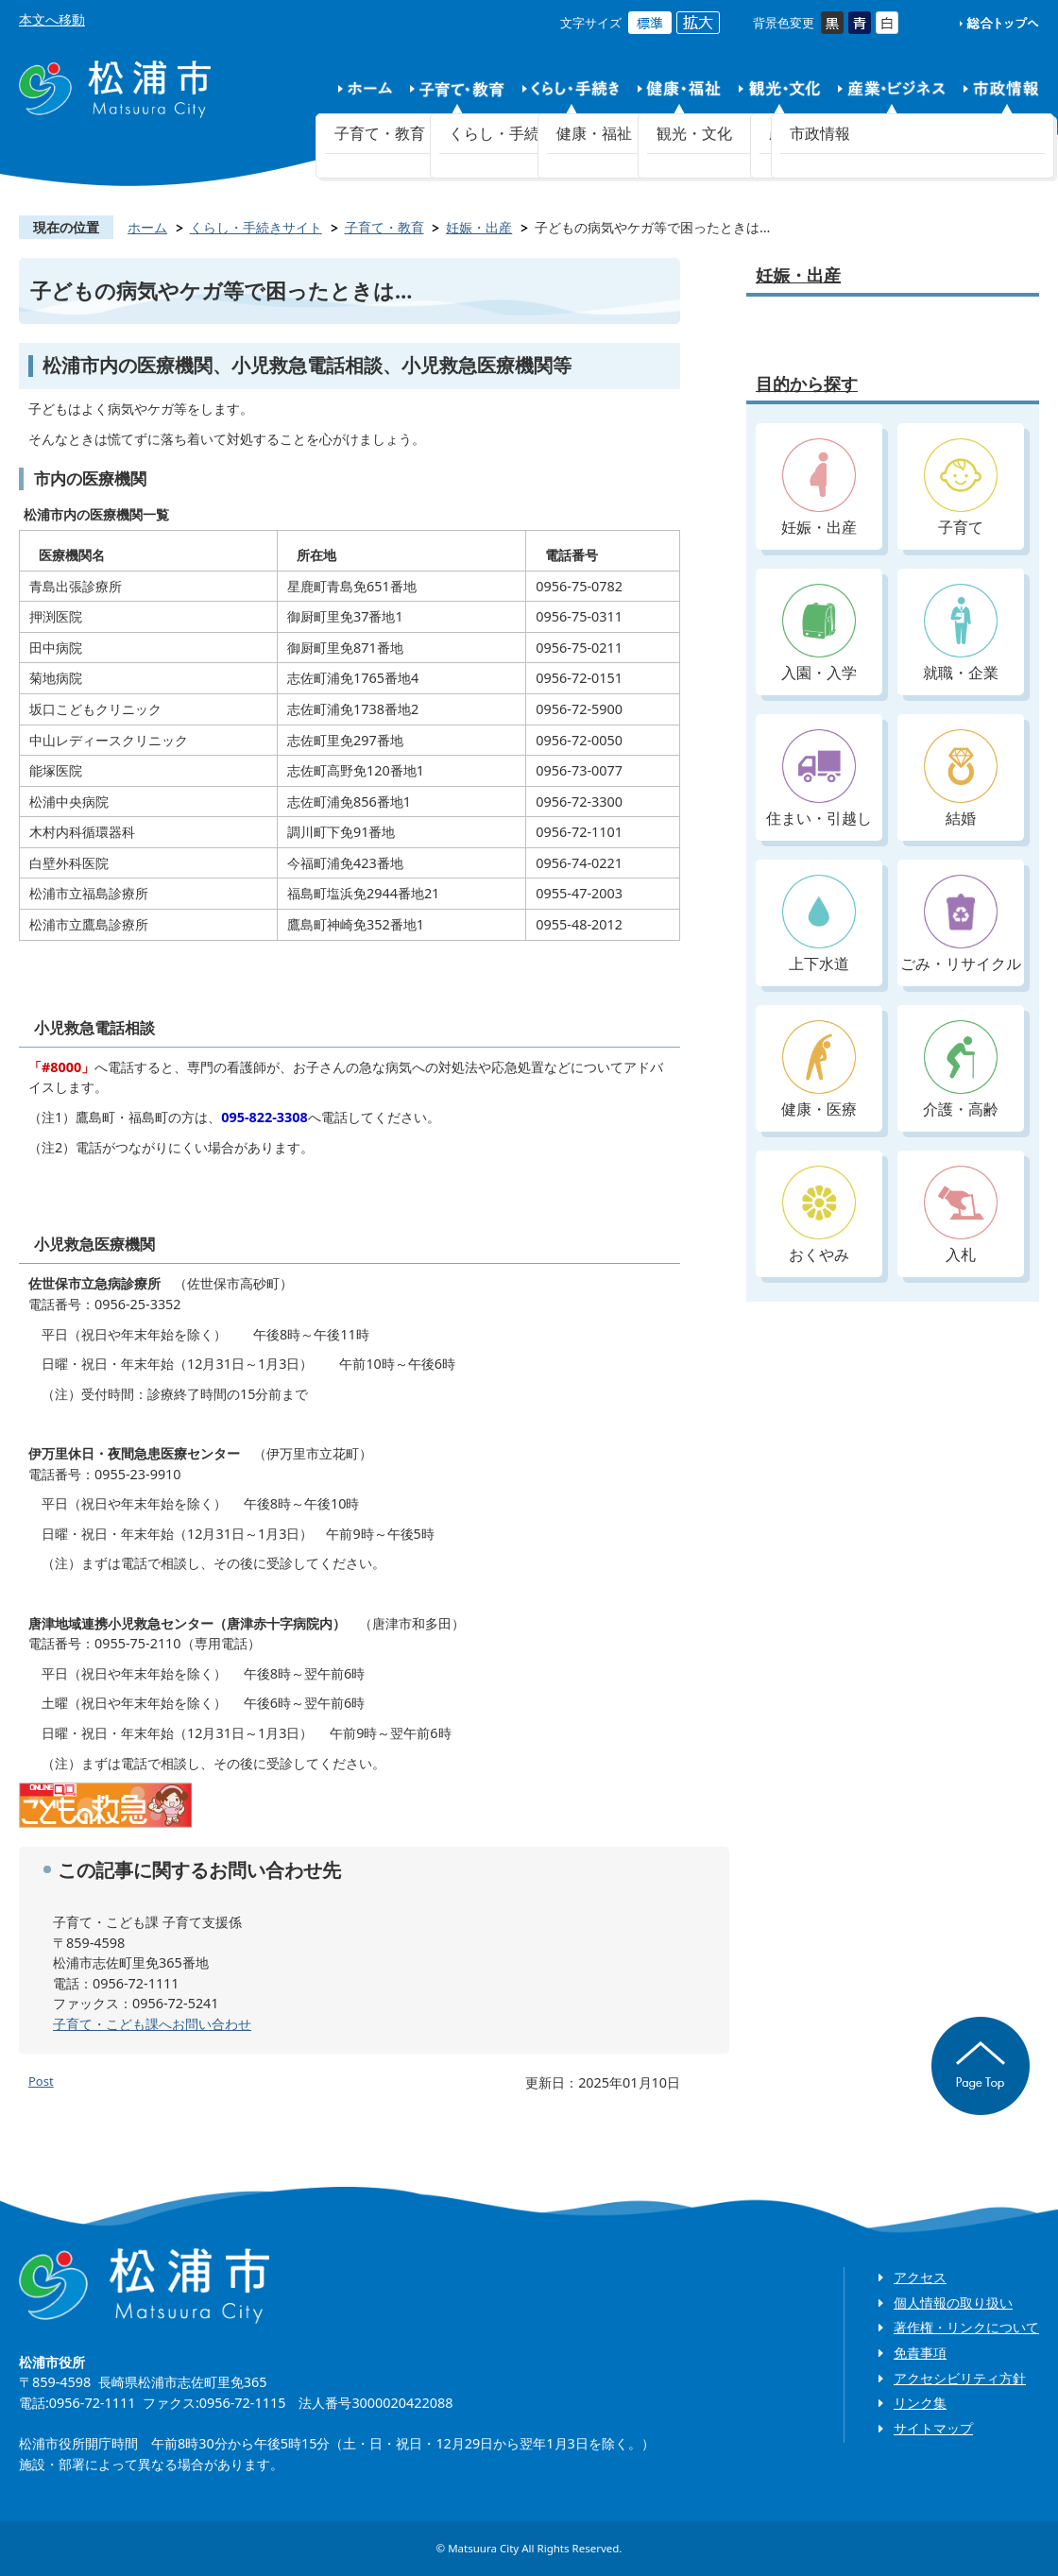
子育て (961, 487)
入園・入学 (819, 633)
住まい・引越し (819, 778)
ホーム (147, 227)
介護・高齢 (960, 1069)
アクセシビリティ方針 (960, 2378)
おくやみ (819, 1215)
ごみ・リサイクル (960, 924)
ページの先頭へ (980, 2066)
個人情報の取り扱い (953, 2303)
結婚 (961, 778)
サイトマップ (933, 2428)
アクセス (920, 2277)
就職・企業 (960, 633)
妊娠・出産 (479, 227)
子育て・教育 (384, 227)
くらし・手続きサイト (256, 227)
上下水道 (819, 924)
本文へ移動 (52, 19)
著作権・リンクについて (966, 2327)
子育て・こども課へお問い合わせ (152, 2024)
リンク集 (920, 2403)
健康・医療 (819, 1069)
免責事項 (920, 2353)
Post (41, 2081)
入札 (961, 1215)
